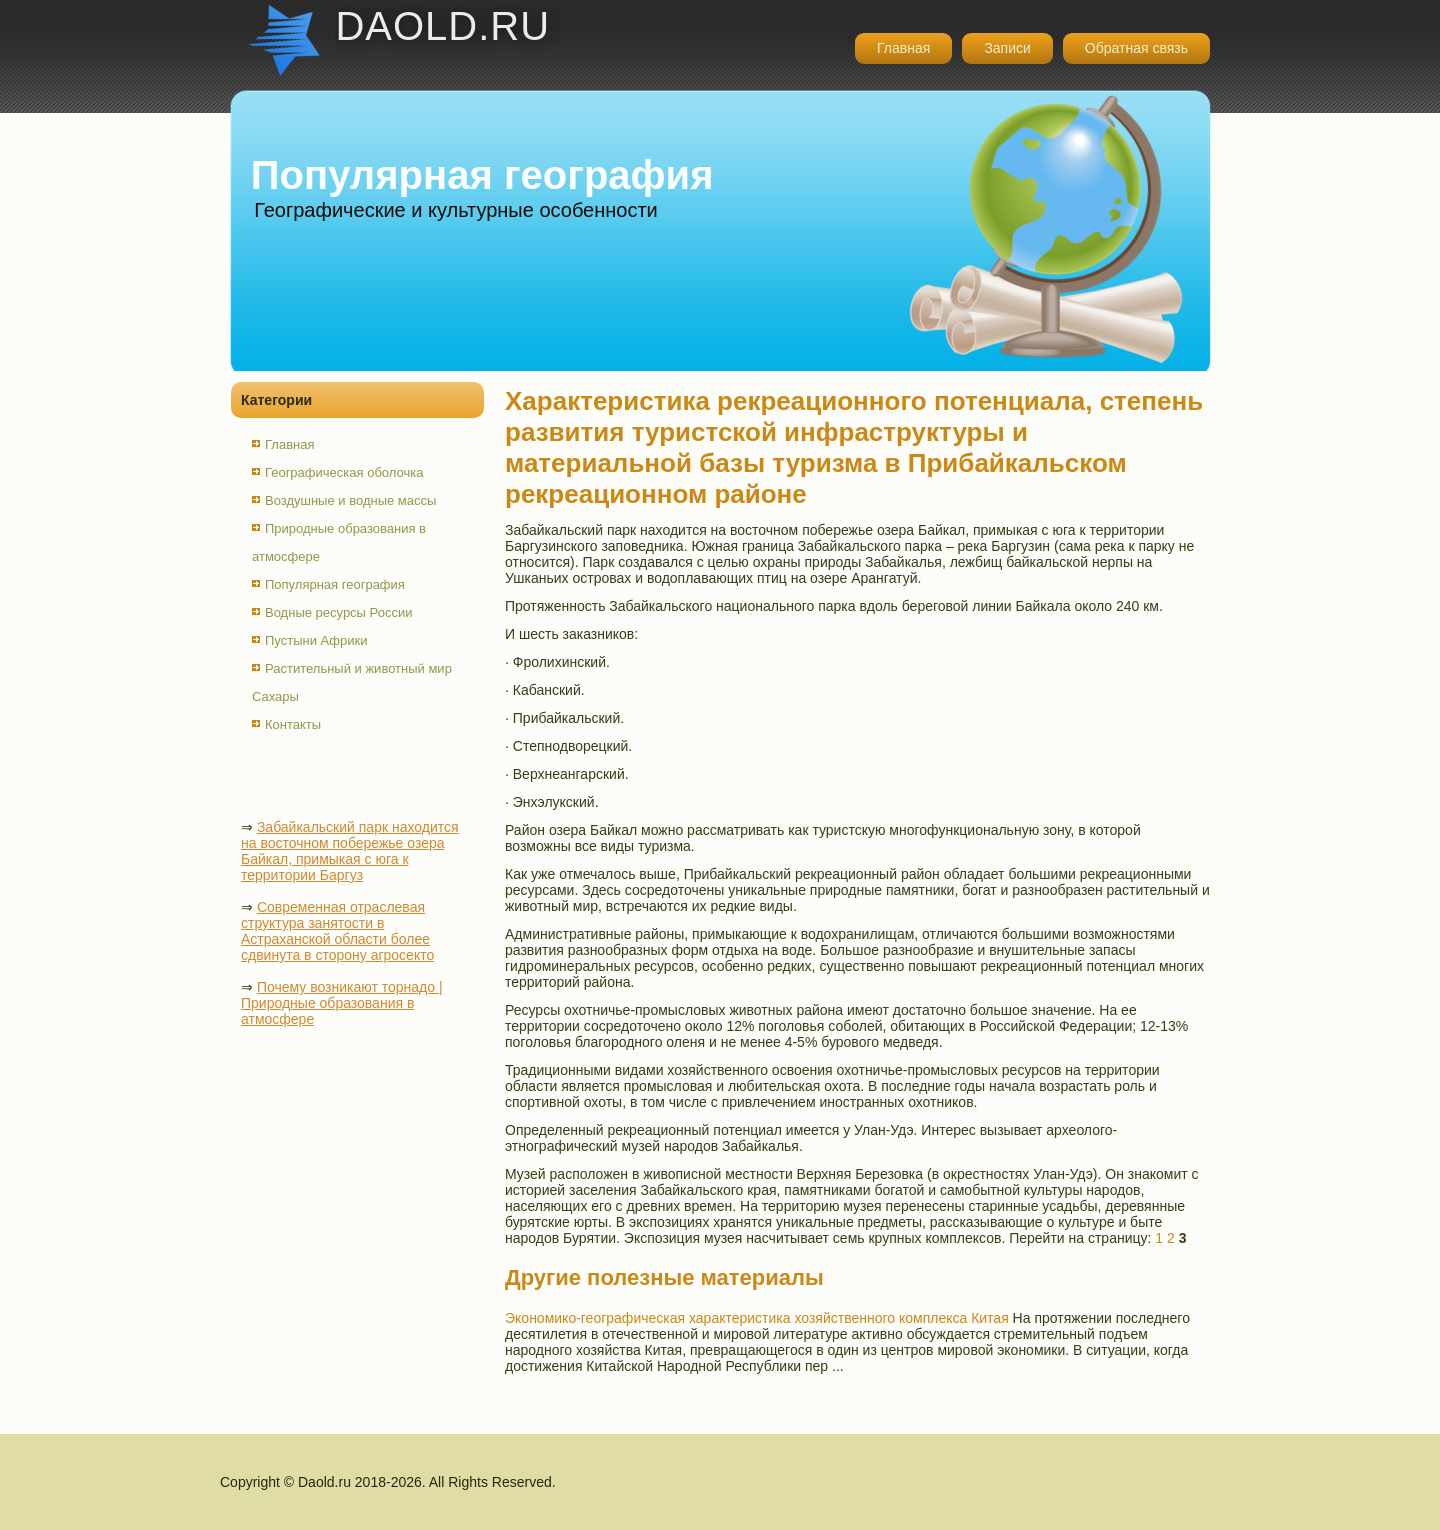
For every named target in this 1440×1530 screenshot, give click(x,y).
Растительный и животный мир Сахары (352, 682)
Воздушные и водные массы (350, 500)
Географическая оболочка (344, 472)
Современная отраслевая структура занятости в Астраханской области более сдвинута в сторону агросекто (337, 931)
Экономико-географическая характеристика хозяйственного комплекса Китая (757, 1318)
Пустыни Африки (316, 640)
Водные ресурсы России (338, 612)
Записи (1007, 48)
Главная (903, 48)
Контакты (293, 724)
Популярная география (335, 584)
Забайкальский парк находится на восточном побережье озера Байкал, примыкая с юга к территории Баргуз (350, 851)
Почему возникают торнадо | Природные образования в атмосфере (342, 1003)
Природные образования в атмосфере (339, 542)
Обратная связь (1136, 48)
